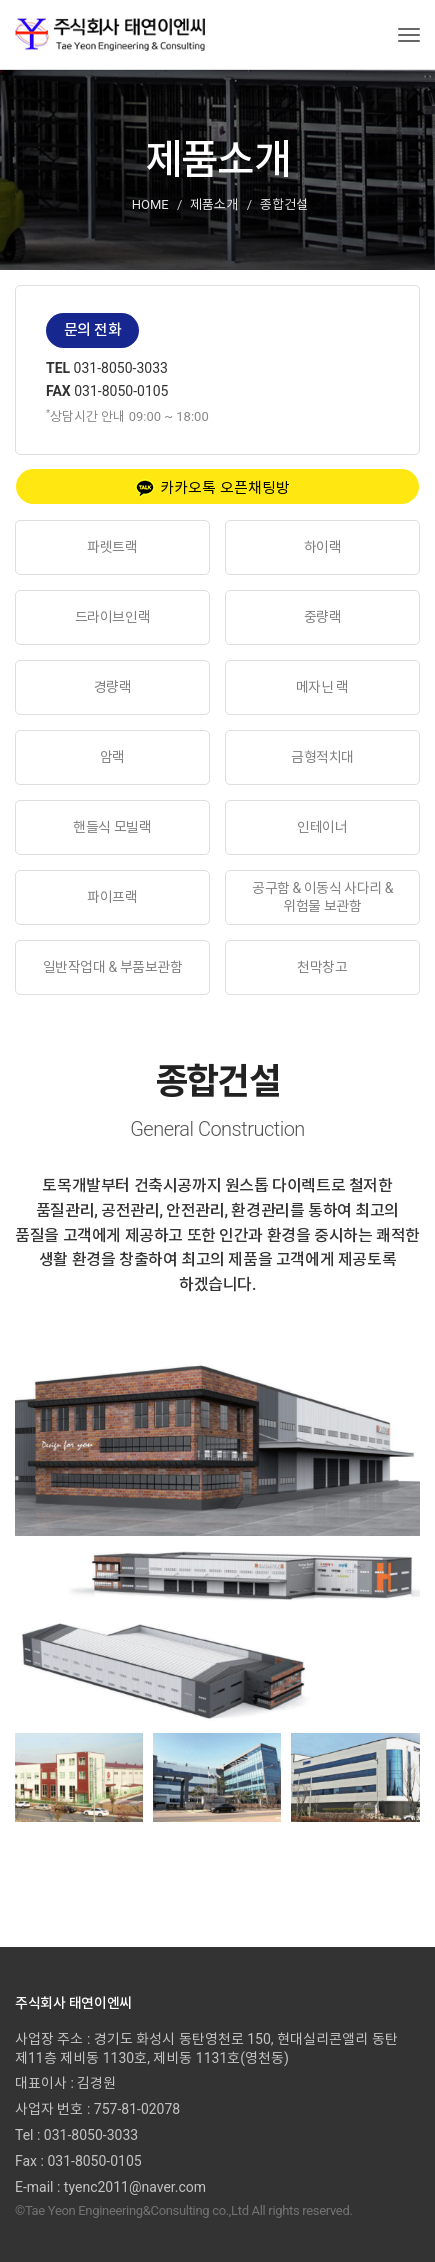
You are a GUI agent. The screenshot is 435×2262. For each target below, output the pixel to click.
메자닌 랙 (322, 687)
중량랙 (323, 617)
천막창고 (322, 967)
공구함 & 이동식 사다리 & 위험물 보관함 (322, 897)
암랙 (112, 757)
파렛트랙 (112, 547)
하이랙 (323, 547)
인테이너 (322, 827)
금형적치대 (322, 757)
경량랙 (113, 687)
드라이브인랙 (112, 617)
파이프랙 (112, 897)
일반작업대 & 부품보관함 (112, 967)
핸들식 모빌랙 (112, 827)
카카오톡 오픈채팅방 (212, 488)
